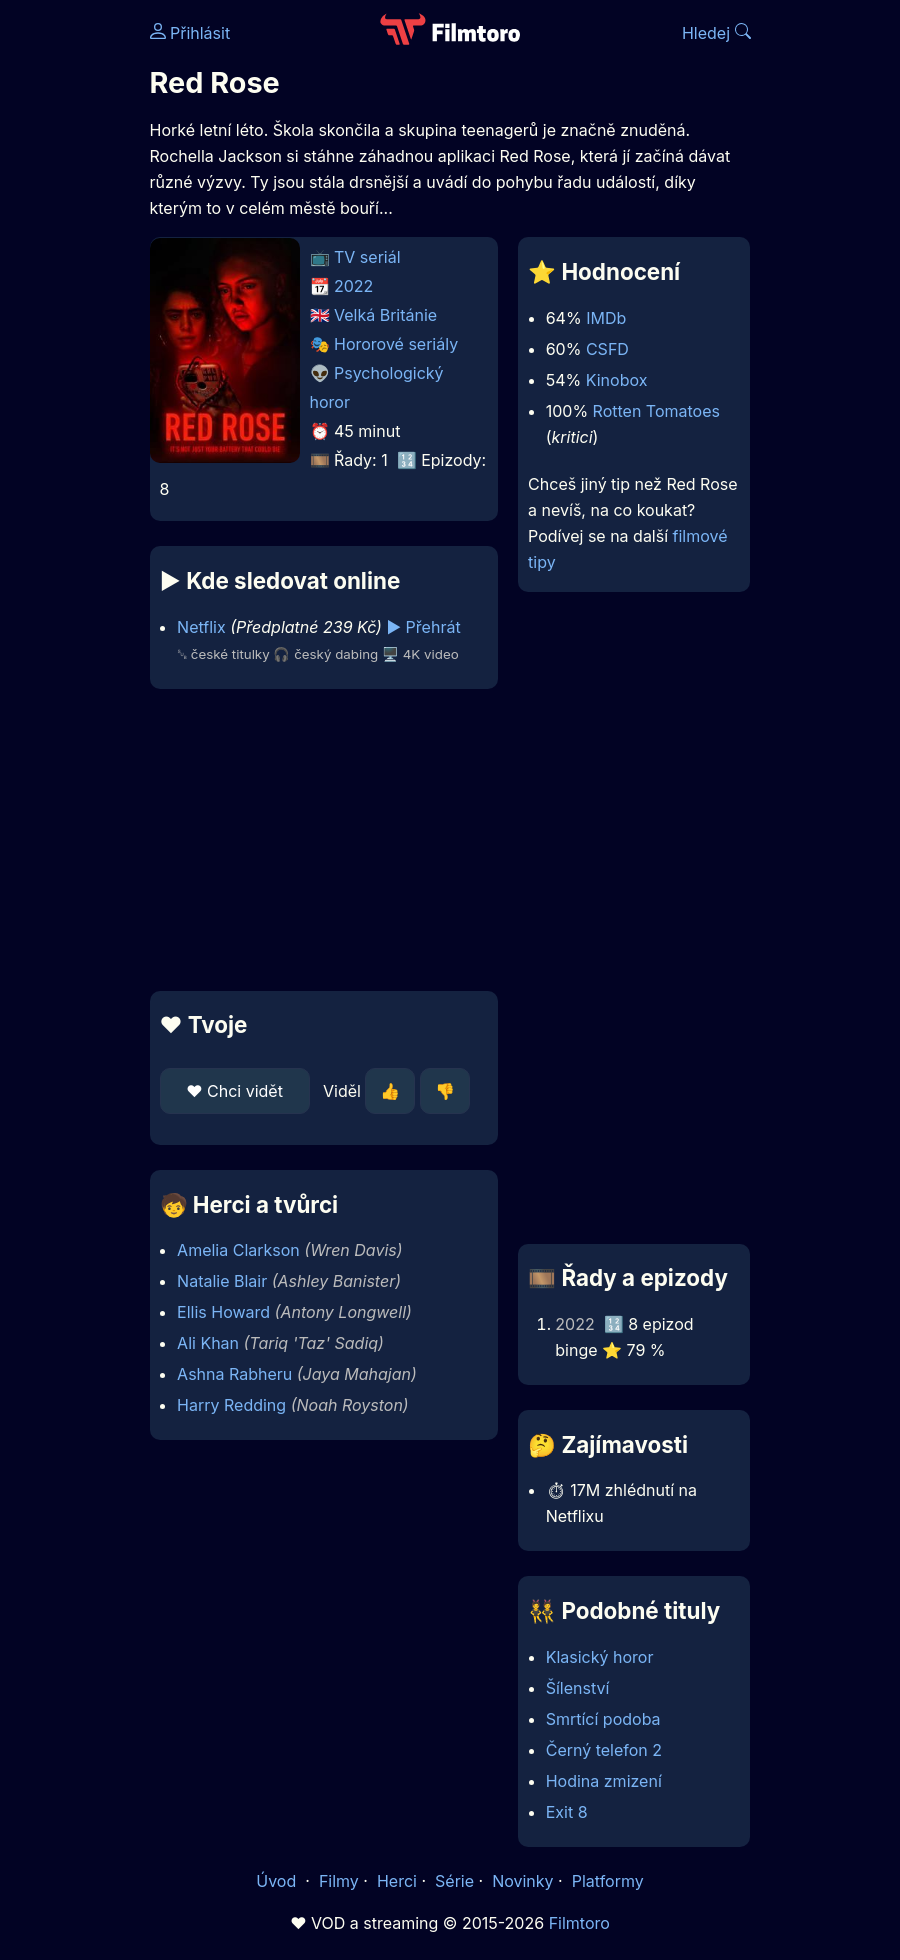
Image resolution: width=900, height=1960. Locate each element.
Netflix (201, 627)
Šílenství (578, 1688)
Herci (397, 1881)
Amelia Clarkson (238, 1250)
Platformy (608, 1881)
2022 (353, 286)
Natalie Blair (222, 1281)
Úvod (278, 1881)
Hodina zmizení (604, 1781)
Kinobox (617, 380)
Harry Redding (231, 1405)
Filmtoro (579, 1923)
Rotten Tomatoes (656, 411)
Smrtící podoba (603, 1719)
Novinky (522, 1881)
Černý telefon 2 (604, 1750)
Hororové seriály (396, 344)
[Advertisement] (318, 840)
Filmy (339, 1881)
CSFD (607, 349)
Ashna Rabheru (234, 1374)
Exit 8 (567, 1812)
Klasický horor (600, 1657)
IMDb (606, 318)
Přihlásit (190, 33)
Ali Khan (208, 1343)
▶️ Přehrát (423, 627)
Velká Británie (385, 315)
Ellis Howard (223, 1312)
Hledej (716, 33)
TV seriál (367, 257)
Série (454, 1881)
